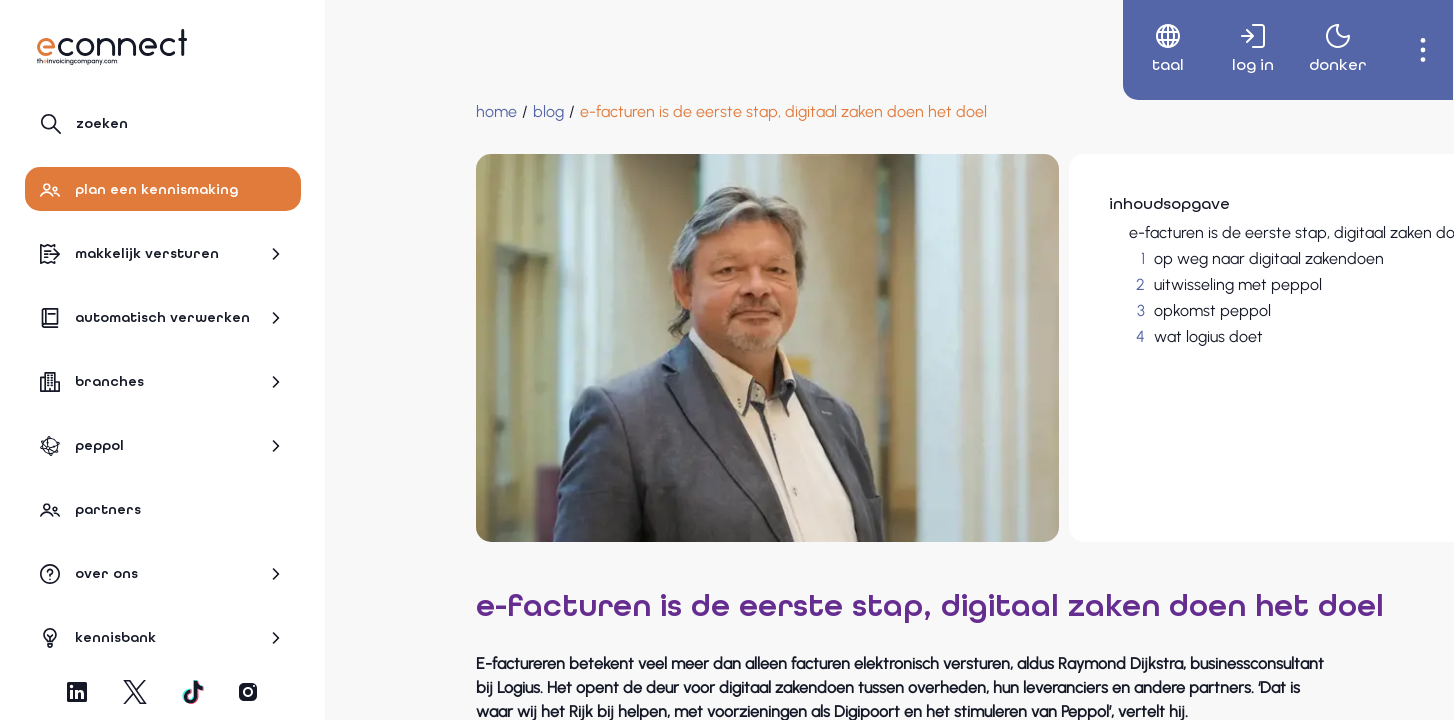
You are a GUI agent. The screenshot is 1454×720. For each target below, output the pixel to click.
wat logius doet (1046, 336)
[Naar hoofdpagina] (112, 47)
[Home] (370, 112)
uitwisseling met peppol (1076, 284)
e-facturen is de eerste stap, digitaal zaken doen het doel (1170, 232)
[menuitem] (1146, 50)
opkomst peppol (1050, 310)
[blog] (422, 112)
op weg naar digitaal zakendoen (1107, 258)
